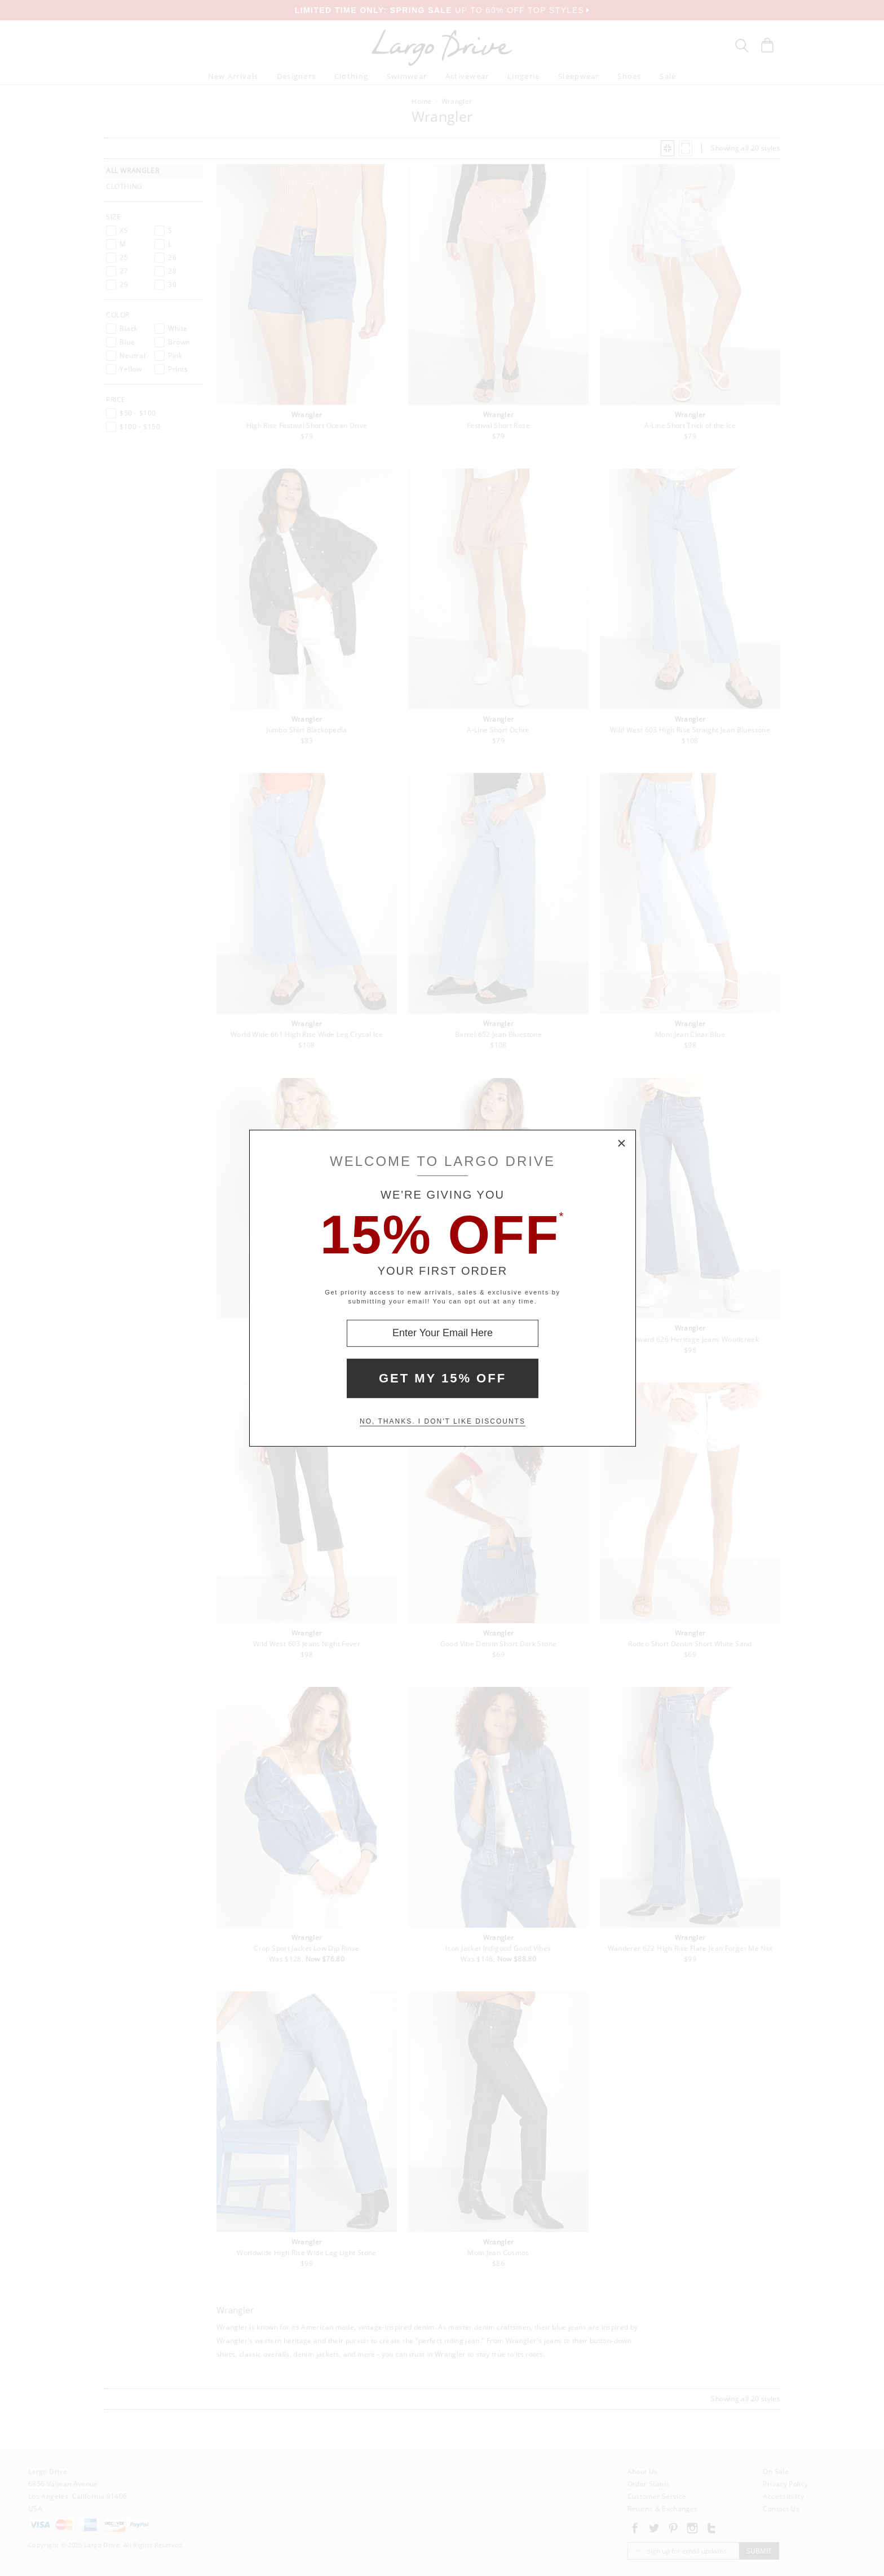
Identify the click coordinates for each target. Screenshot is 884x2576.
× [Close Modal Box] (622, 1143)
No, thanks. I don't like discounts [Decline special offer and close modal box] (442, 1421)
